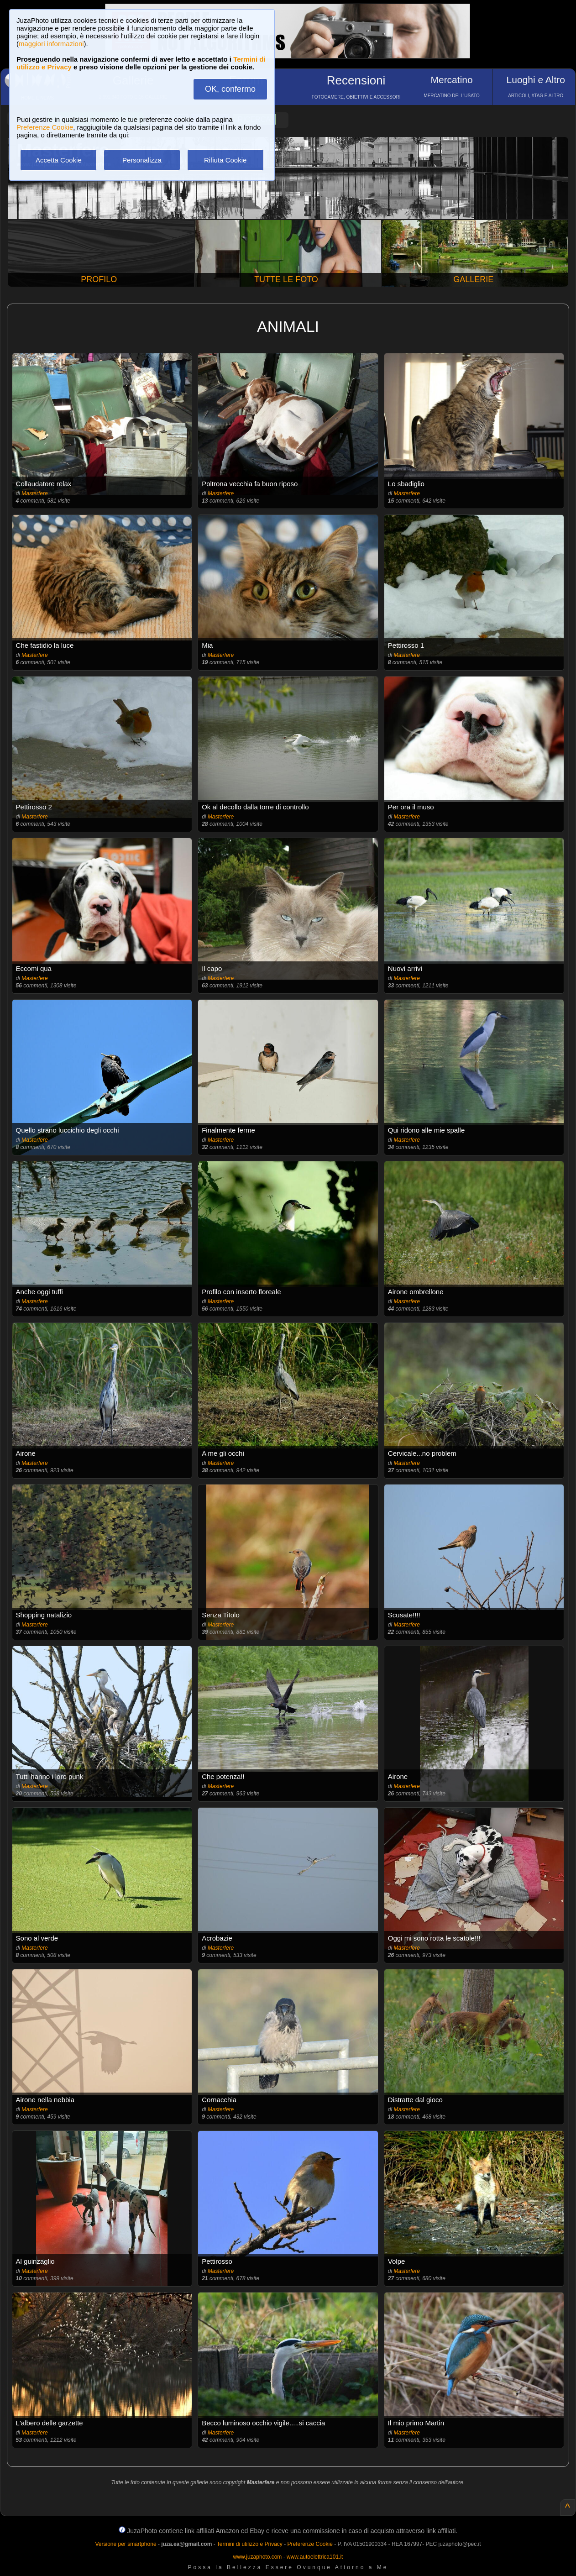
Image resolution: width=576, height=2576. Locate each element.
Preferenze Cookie (44, 127)
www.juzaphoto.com (257, 2557)
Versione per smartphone (125, 2544)
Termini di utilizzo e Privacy (250, 2544)
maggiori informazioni (51, 43)
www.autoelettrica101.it (315, 2557)
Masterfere (34, 493)
